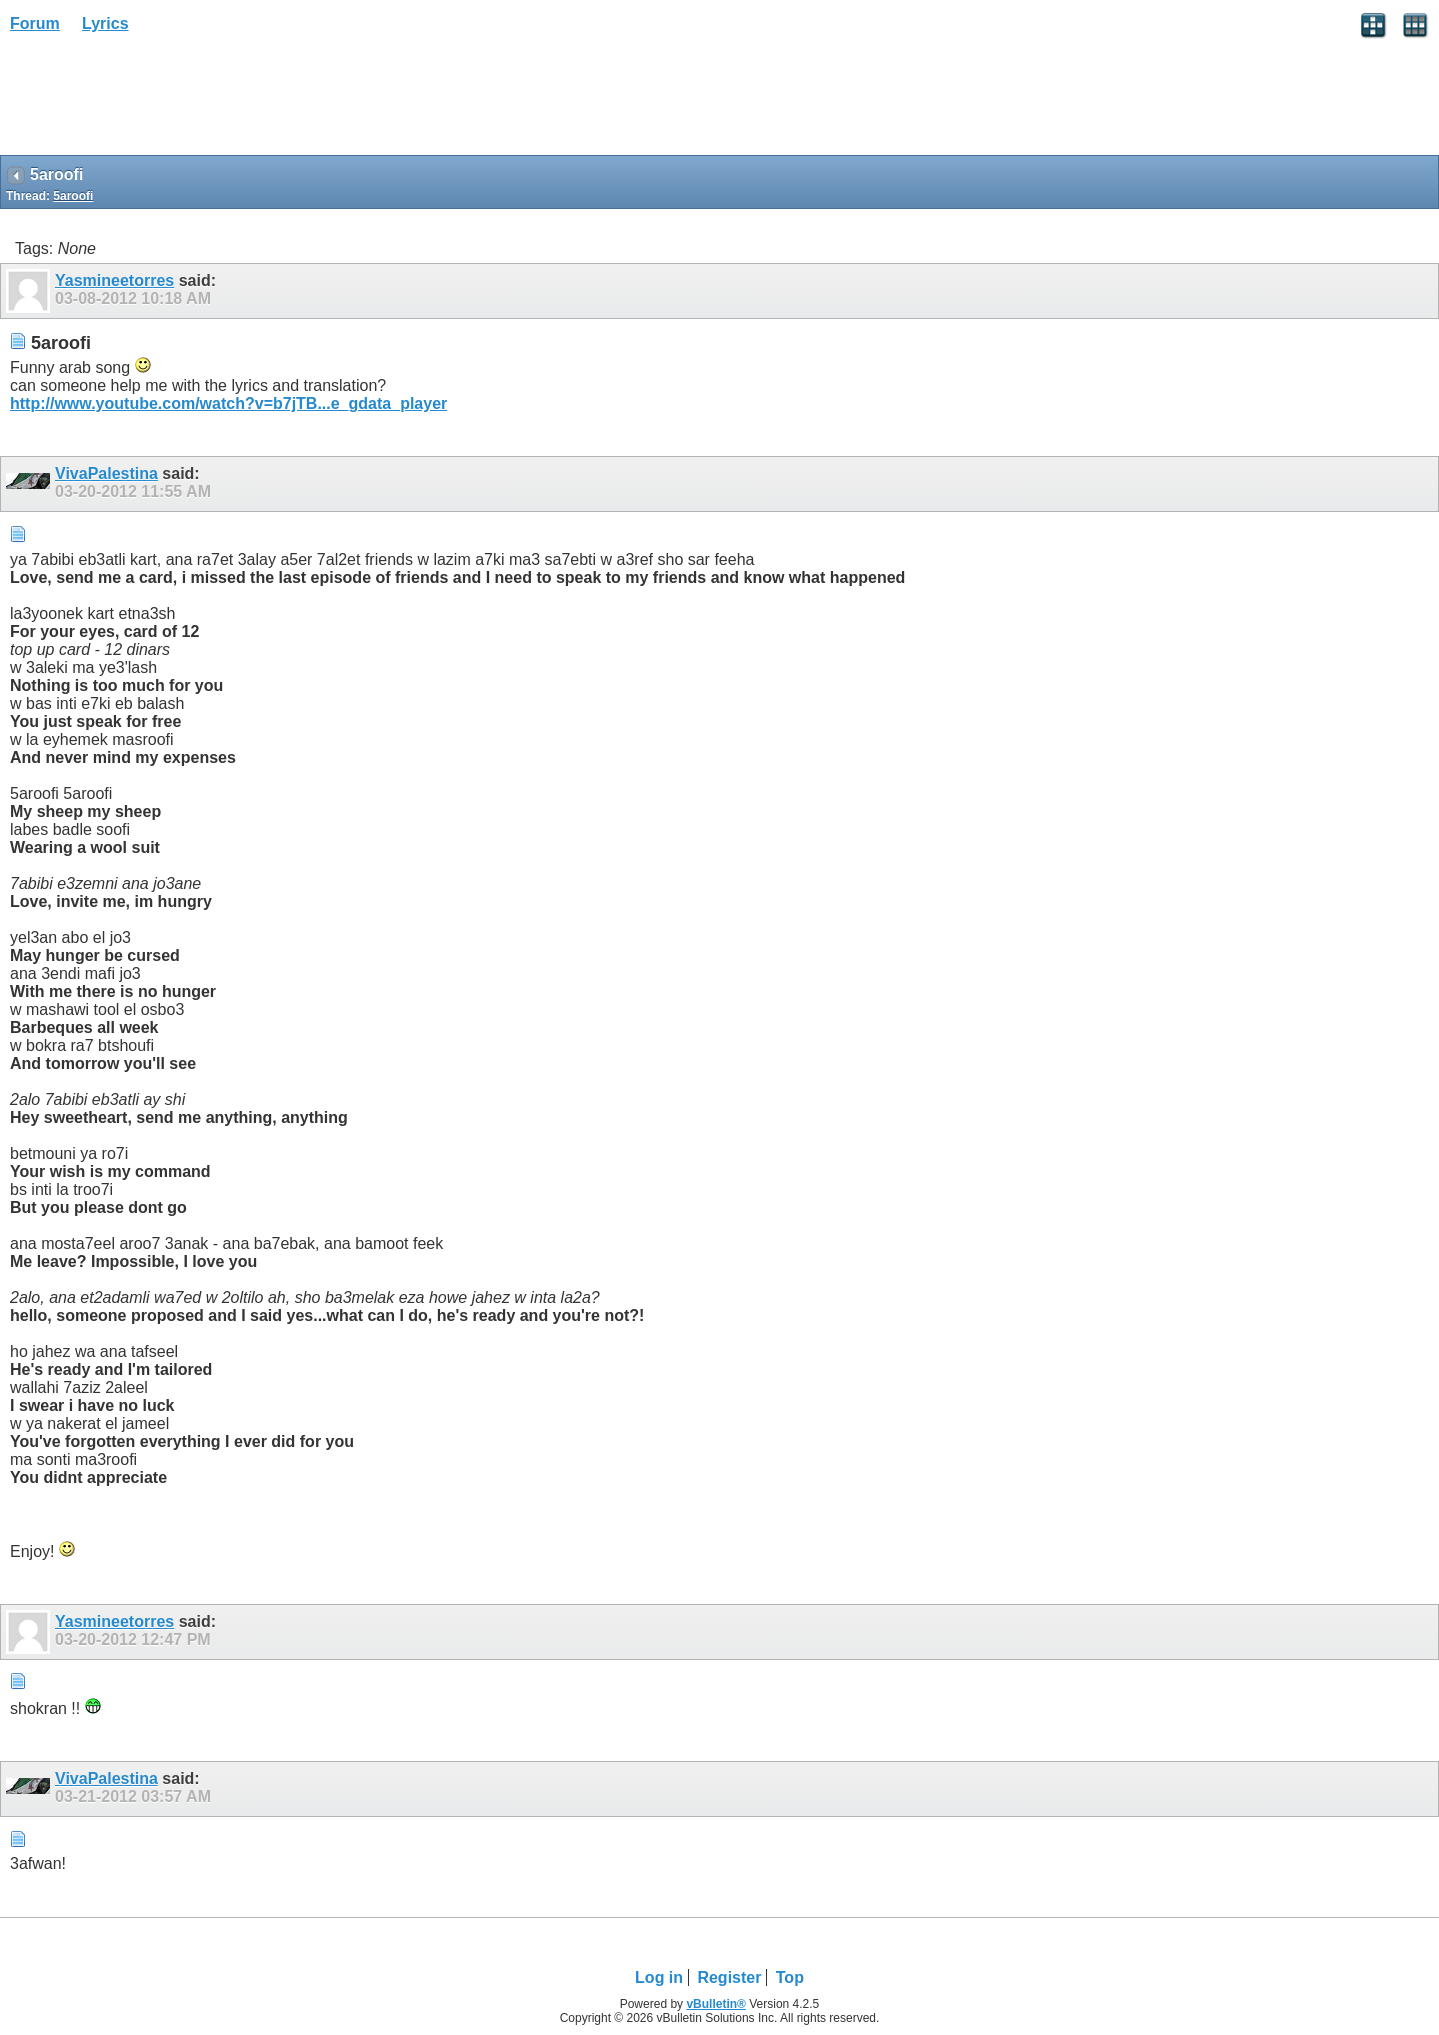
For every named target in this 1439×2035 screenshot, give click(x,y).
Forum (35, 23)
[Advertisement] (160, 101)
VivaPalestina (106, 473)
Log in (659, 1977)
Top (790, 1977)
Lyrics (105, 23)
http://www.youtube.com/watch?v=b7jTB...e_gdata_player (228, 403)
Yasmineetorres (114, 280)
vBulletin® (716, 2004)
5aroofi (73, 196)
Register (729, 1977)
